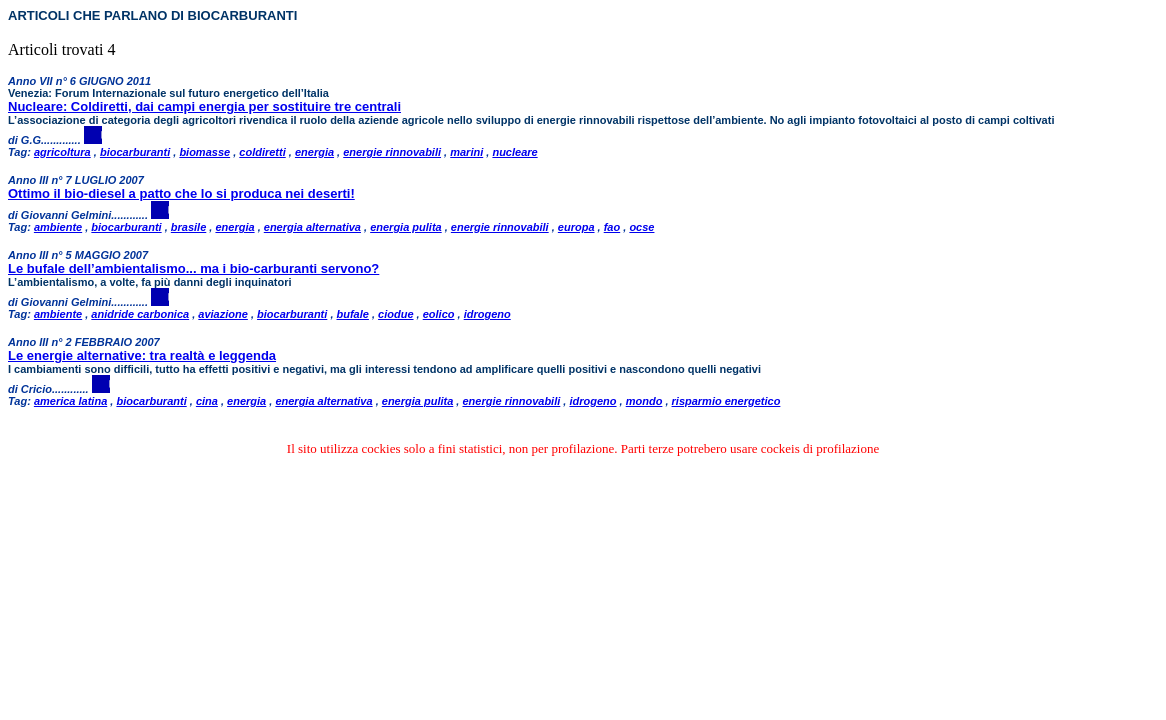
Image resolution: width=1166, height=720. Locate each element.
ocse (641, 227)
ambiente (58, 227)
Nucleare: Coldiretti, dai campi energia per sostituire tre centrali (204, 106)
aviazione (223, 314)
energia (314, 152)
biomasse (204, 152)
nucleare (514, 152)
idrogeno (487, 314)
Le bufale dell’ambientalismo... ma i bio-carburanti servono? (193, 268)
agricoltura (62, 152)
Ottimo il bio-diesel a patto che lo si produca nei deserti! (181, 193)
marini (466, 152)
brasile (188, 227)
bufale (353, 314)
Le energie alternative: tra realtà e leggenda (142, 355)
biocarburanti (135, 152)
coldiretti (262, 152)
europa (576, 227)
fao (612, 227)
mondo (644, 401)
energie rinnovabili (392, 152)
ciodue (395, 314)
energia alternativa (312, 227)
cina (207, 401)
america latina (70, 401)
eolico (439, 314)
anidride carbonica (140, 314)
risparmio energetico (726, 401)
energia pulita (406, 227)
